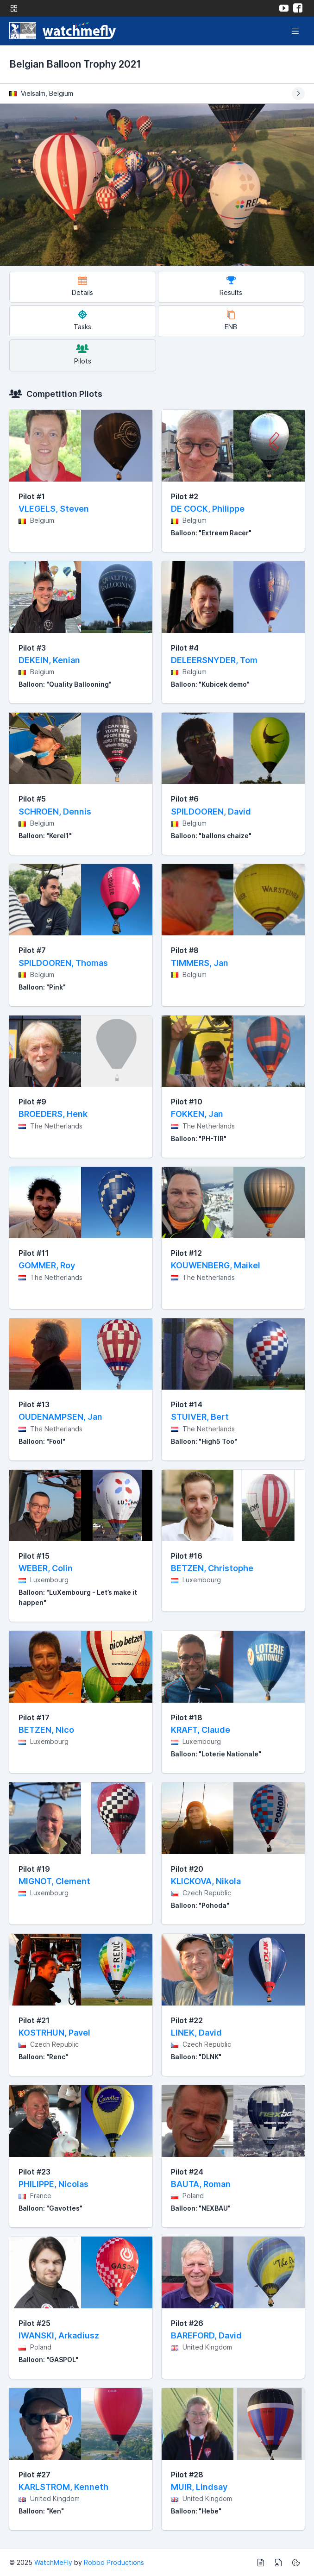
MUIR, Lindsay (199, 2487)
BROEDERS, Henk (53, 1114)
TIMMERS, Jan (199, 963)
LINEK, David (196, 2032)
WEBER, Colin (46, 1568)
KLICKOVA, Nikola (206, 1881)
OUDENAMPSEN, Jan (60, 1417)
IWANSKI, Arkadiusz (59, 2335)
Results (231, 286)
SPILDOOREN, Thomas (63, 963)
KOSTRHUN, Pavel (54, 2032)
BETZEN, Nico (46, 1730)
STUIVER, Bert (200, 1417)
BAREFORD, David (206, 2335)
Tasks (82, 320)
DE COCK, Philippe (208, 509)
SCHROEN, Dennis (55, 811)
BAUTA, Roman (201, 2184)
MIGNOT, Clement (54, 1881)
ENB (231, 320)
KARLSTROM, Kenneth (63, 2487)
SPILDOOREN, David (211, 811)
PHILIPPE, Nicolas (53, 2184)
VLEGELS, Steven (54, 509)
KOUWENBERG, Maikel (215, 1265)
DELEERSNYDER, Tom (214, 660)
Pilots (82, 354)
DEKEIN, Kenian (49, 660)
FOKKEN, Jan (197, 1114)
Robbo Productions (114, 2562)
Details (82, 286)
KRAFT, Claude (200, 1730)
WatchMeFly (53, 2562)
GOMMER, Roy (47, 1265)
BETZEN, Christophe (212, 1568)
